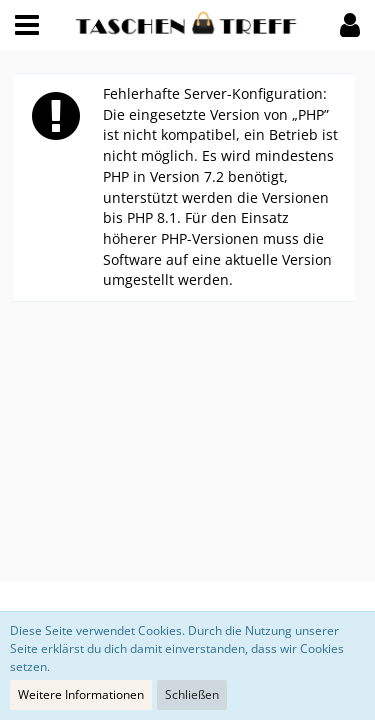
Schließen (192, 694)
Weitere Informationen (81, 694)
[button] (27, 25)
